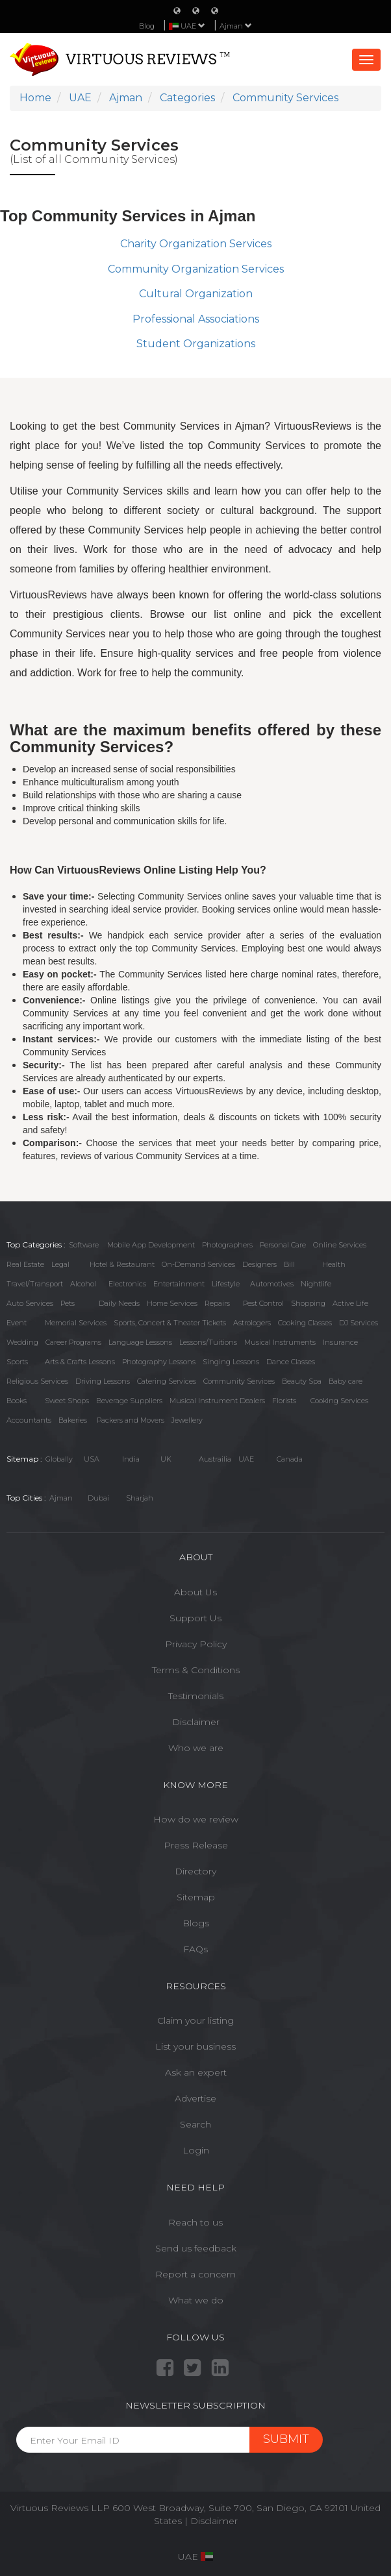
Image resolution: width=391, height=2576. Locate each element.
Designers (259, 1264)
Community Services (239, 1381)
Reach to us (195, 2222)
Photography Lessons (159, 1361)
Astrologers (252, 1322)
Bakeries (72, 1420)
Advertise (195, 2098)
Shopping (308, 1303)
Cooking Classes (305, 1322)
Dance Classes (290, 1361)
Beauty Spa (302, 1381)
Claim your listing (195, 2020)
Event (16, 1322)
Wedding (22, 1342)
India (131, 1459)
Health (334, 1264)
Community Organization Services (196, 269)
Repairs (217, 1303)
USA (91, 1459)
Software (84, 1244)
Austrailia (215, 1459)
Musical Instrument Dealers (217, 1400)
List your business (195, 2046)
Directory (195, 1871)
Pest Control (263, 1303)
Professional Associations (195, 319)
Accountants (28, 1420)
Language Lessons (140, 1342)
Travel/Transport (34, 1283)
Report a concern (195, 2274)
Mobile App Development (151, 1244)
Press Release (196, 1845)
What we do (195, 2300)
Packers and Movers (130, 1420)
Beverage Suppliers (129, 1400)
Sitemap (196, 1897)
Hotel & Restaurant (122, 1264)
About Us (195, 1592)
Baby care (345, 1381)
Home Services (172, 1303)
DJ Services (358, 1322)
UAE (246, 1459)
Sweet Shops (67, 1400)
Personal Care (283, 1244)
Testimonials (195, 1696)
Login (196, 2150)
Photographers (227, 1244)
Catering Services (166, 1381)
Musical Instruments (280, 1342)
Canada (290, 1459)
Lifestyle (226, 1283)
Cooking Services (339, 1400)
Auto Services (29, 1303)
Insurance (340, 1342)
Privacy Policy (196, 1644)
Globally (59, 1459)
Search (195, 2124)
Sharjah (139, 1498)
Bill (289, 1264)
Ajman (236, 26)
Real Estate (25, 1264)
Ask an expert (196, 2072)
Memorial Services (76, 1322)
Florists (284, 1400)
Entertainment (179, 1283)
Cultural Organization (196, 294)
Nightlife (316, 1283)
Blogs (196, 1923)
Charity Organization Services (195, 244)
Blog (147, 26)
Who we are (195, 1748)
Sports (17, 1361)
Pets (67, 1303)
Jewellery (187, 1420)
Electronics (127, 1283)
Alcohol (83, 1283)
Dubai (98, 1498)
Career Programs (73, 1342)
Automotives (272, 1283)
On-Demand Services (198, 1264)
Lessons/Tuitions (208, 1342)
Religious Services (37, 1381)
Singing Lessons (231, 1361)
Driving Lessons (102, 1381)
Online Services (339, 1244)
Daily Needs (119, 1303)
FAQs (195, 1949)
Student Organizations (195, 343)
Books (16, 1400)
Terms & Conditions (196, 1670)
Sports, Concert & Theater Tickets (170, 1322)
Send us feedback (195, 2248)
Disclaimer (196, 1722)
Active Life (350, 1303)
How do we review (195, 1819)
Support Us (195, 1618)
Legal (60, 1264)
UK (165, 1459)
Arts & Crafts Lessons (80, 1361)
